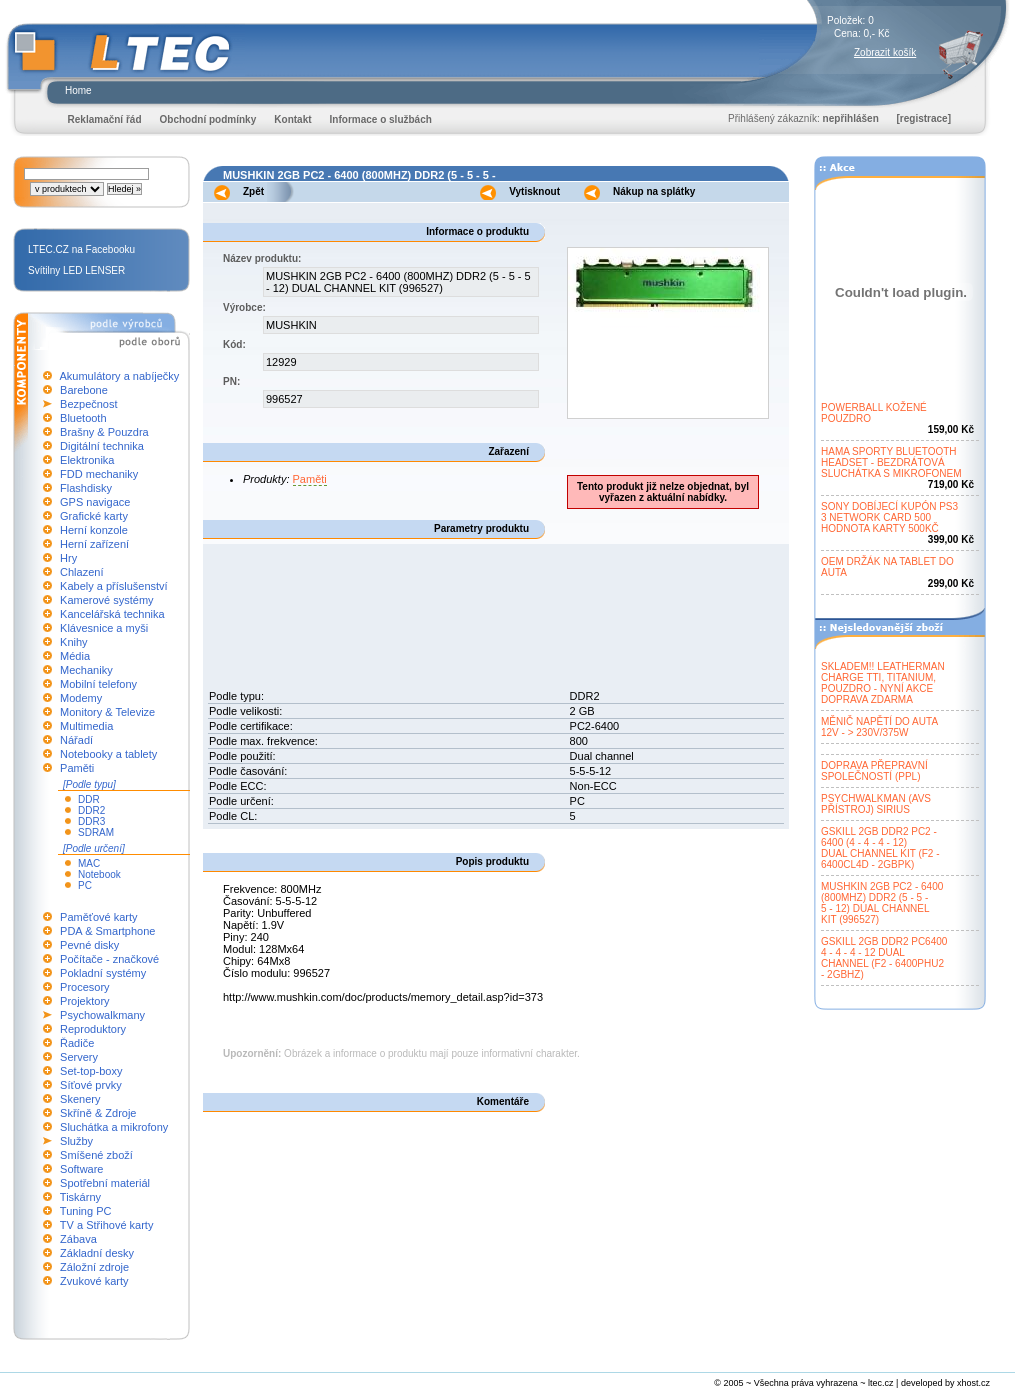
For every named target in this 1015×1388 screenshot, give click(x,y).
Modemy (81, 698)
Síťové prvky (91, 1085)
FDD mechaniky (99, 474)
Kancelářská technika (112, 614)
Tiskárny (80, 1197)
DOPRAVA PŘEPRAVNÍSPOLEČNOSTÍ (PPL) (874, 771)
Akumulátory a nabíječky (119, 376)
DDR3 (91, 821)
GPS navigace (95, 502)
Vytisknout (534, 191)
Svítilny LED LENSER (76, 270)
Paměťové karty (99, 917)
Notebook (99, 874)
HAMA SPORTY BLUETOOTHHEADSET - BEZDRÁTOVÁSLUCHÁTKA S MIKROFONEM (891, 462)
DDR (89, 799)
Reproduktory (93, 1029)
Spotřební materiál (105, 1183)
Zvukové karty (94, 1281)
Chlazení (81, 572)
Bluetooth (83, 418)
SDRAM (96, 832)
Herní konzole (94, 530)
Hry (68, 558)
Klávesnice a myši (104, 628)
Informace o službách (381, 119)
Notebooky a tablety (108, 754)
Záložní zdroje (94, 1267)
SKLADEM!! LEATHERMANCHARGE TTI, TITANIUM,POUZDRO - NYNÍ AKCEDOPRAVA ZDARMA (883, 683)
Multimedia (86, 726)
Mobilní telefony (98, 684)
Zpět (253, 191)
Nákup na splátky (654, 191)
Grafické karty (94, 516)
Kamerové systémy (107, 600)
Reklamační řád (105, 119)
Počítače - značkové (109, 959)
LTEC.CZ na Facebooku (81, 249)
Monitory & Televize (107, 712)
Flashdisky (86, 488)
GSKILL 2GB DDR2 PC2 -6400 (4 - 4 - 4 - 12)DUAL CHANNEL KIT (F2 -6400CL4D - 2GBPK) (880, 848)
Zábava (78, 1239)
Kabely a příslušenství (114, 586)
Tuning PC (86, 1211)
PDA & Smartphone (107, 931)
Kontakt (292, 119)
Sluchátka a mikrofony (114, 1127)
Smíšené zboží (96, 1155)
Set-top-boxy (91, 1071)
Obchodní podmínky (208, 119)
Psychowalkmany (102, 1015)
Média (75, 656)
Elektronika (87, 460)
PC (85, 885)
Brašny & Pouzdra (104, 432)
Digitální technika (102, 446)
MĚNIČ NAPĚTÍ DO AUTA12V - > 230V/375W (879, 727)
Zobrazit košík (885, 52)
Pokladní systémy (103, 973)
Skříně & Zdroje (98, 1113)
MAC (89, 863)
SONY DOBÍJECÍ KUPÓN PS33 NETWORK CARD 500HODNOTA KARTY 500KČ (889, 517)
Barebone (84, 390)
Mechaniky (86, 670)
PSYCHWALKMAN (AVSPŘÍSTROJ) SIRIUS (876, 804)
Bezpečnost (88, 404)
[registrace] (924, 118)
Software (81, 1169)
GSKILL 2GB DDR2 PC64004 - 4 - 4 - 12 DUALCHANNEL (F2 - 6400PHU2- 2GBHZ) (884, 958)
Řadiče (77, 1043)
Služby (76, 1141)
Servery (79, 1057)
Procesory (85, 987)
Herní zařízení (94, 544)
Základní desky (97, 1253)
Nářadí (76, 740)
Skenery (80, 1099)
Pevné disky (89, 945)
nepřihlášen (851, 118)
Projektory (85, 1001)
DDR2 (91, 810)
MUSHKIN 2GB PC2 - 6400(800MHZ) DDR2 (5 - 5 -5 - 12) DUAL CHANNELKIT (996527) (882, 903)
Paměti (77, 768)
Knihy (74, 642)
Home (78, 90)
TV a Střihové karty (107, 1225)
